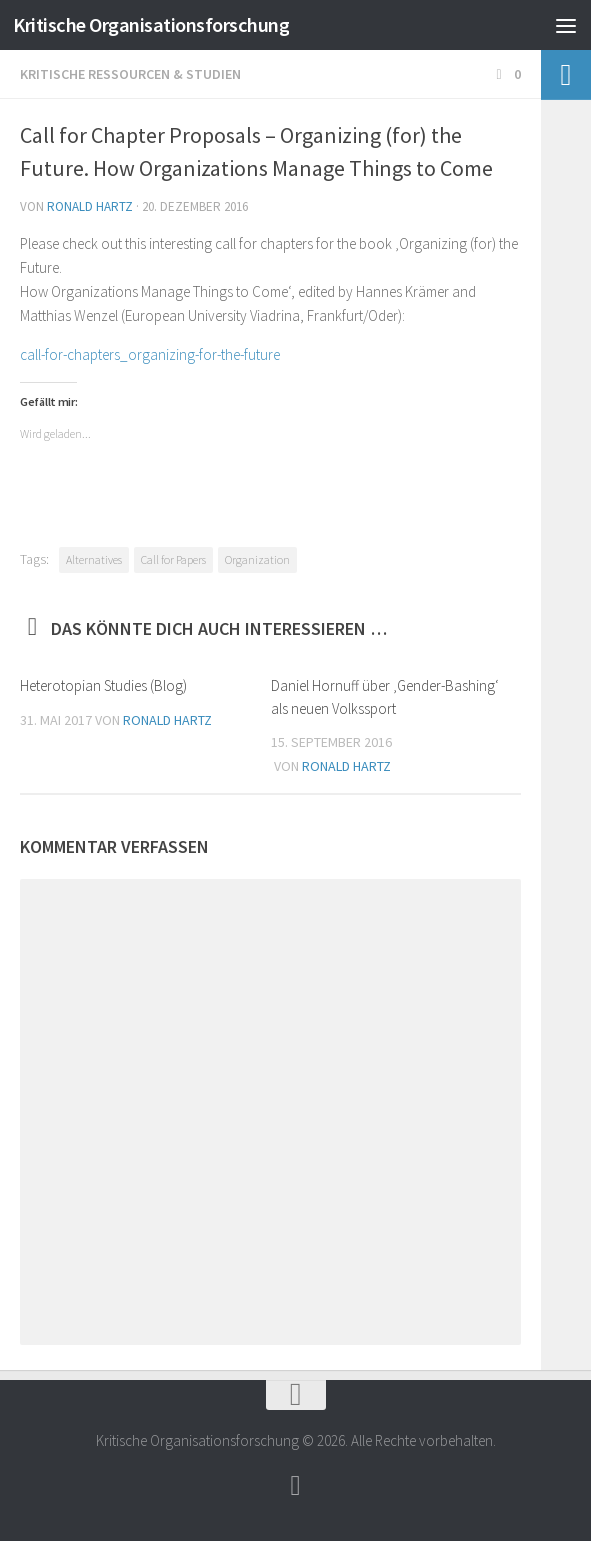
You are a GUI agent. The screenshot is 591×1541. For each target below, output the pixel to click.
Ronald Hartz (90, 206)
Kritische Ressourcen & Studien (130, 74)
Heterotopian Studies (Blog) (103, 685)
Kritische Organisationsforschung (162, 24)
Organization (257, 559)
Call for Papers (173, 559)
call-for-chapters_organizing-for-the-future (150, 354)
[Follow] (296, 1486)
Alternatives (94, 559)
